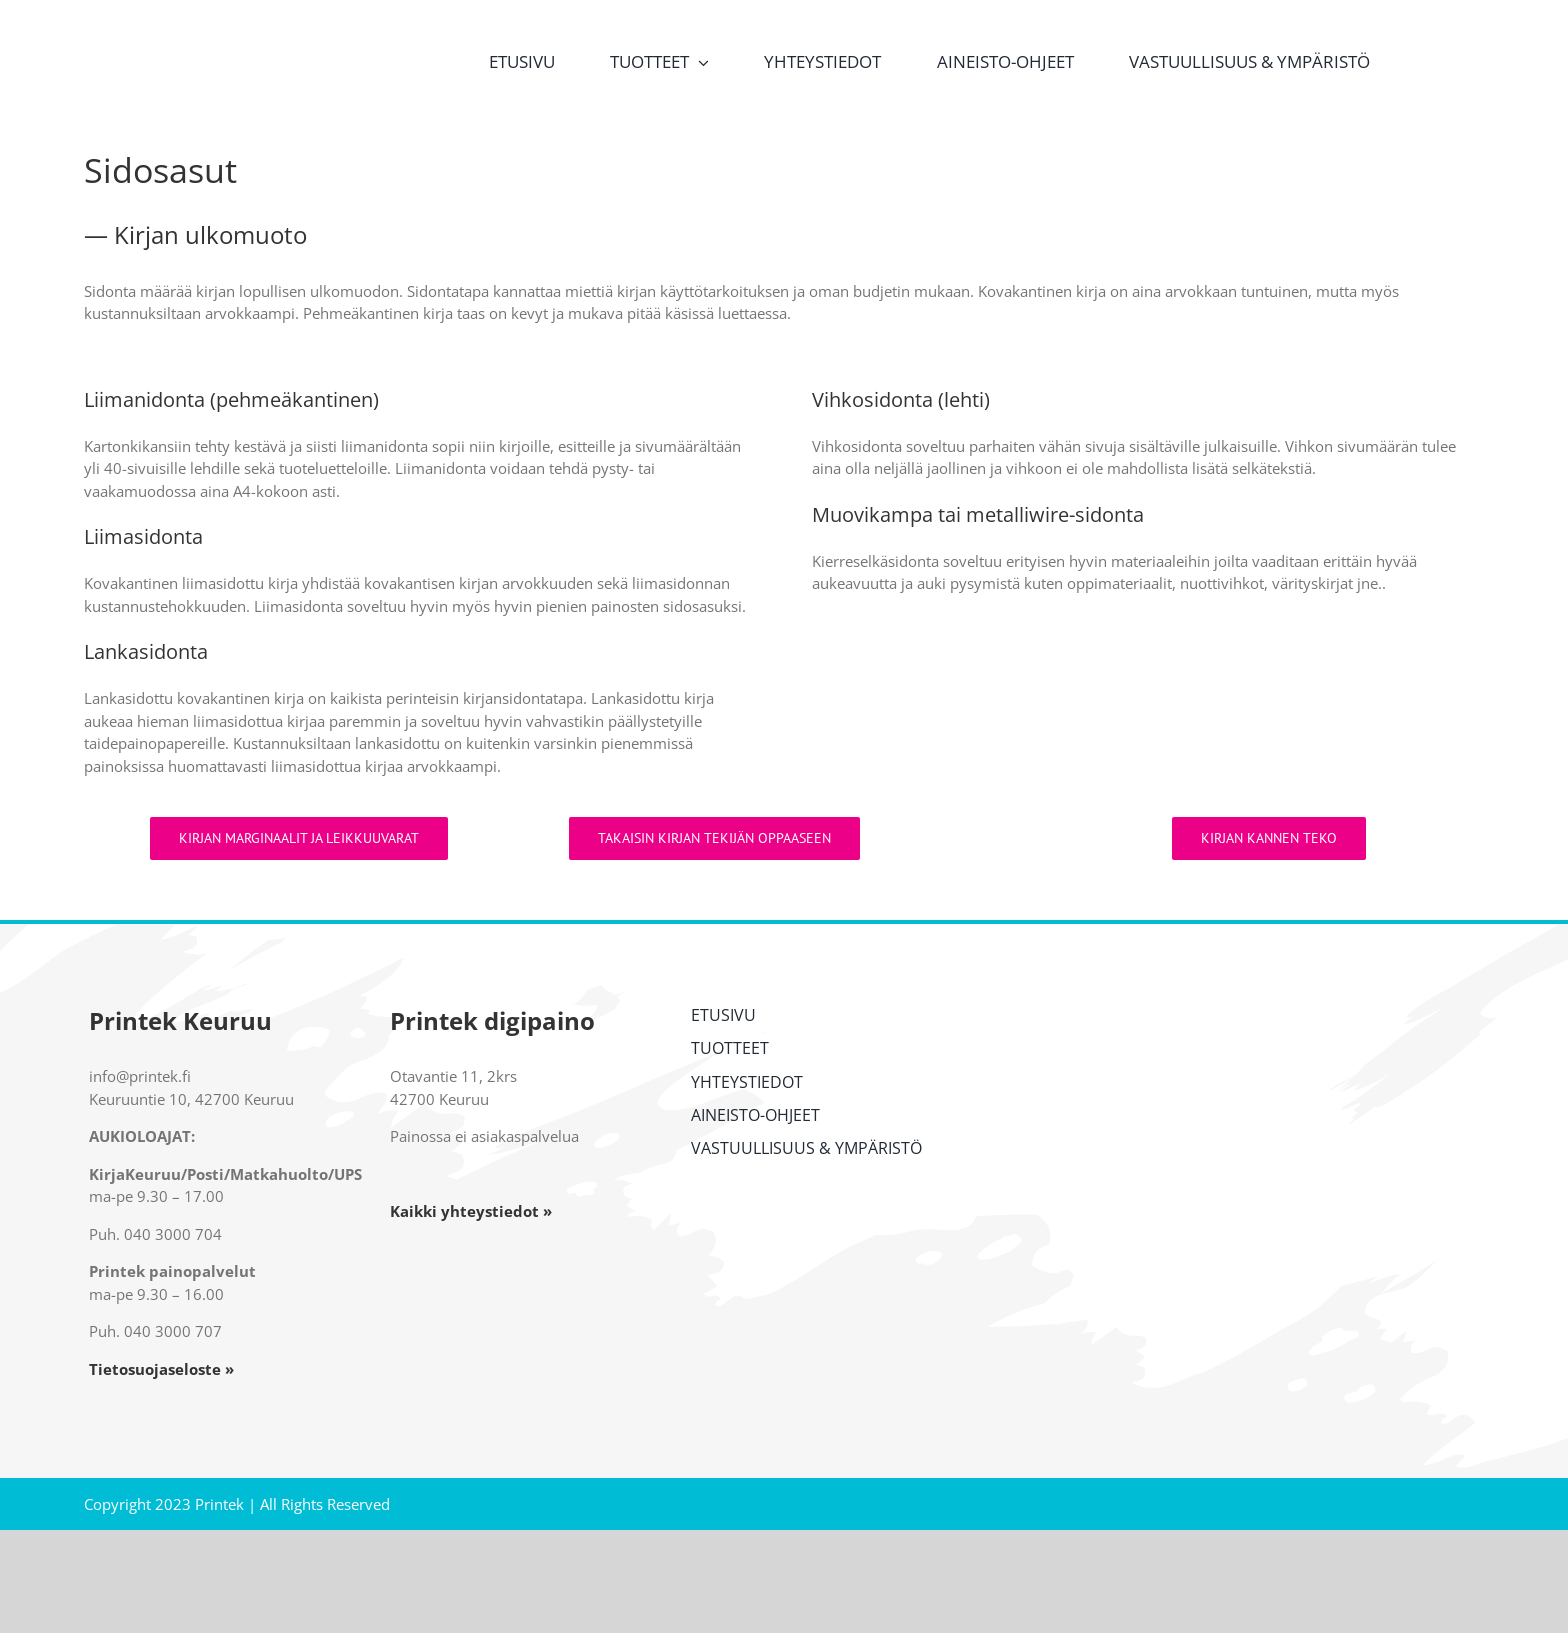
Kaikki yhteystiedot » (471, 1211)
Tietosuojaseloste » (161, 1369)
